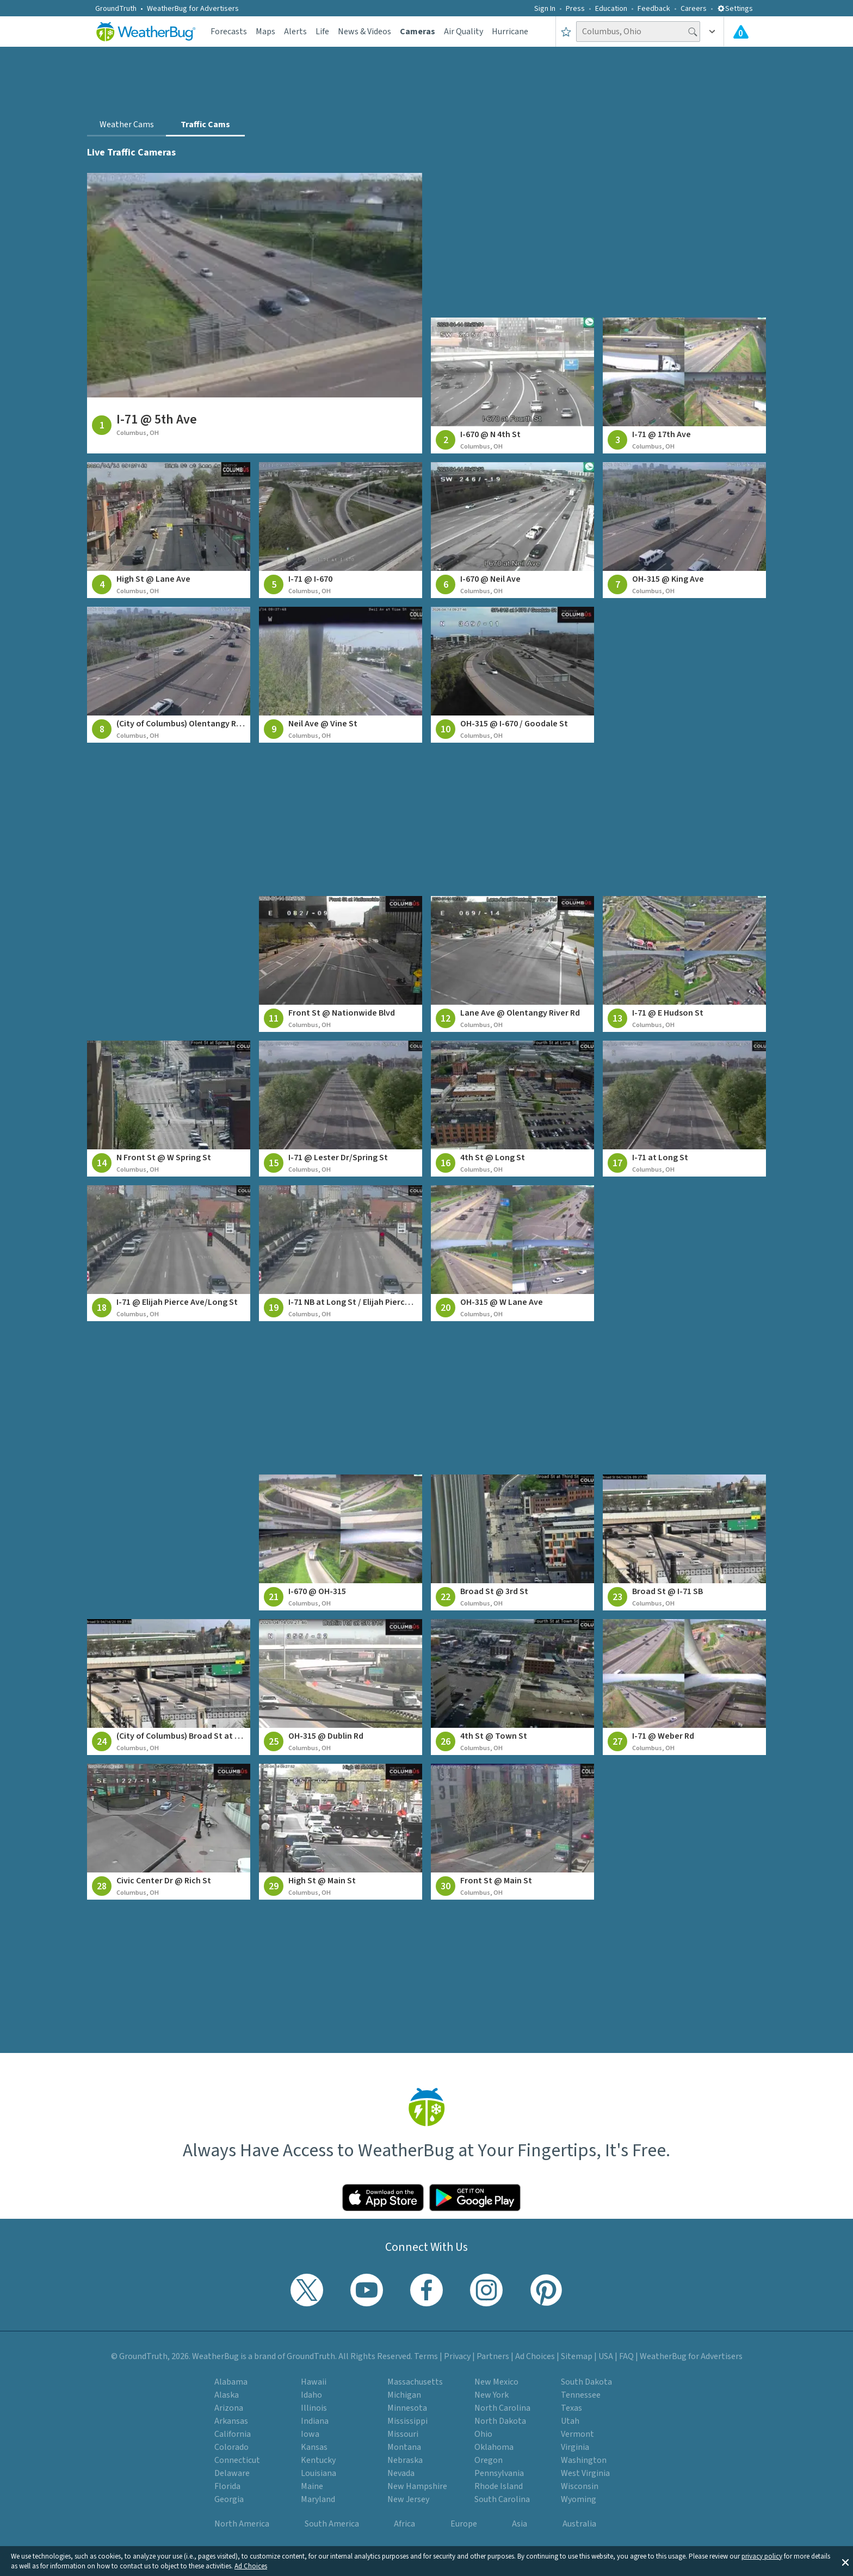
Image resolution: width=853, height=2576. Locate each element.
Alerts (295, 32)
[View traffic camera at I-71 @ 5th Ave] (254, 313)
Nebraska (405, 2460)
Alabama (231, 2382)
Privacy (457, 2356)
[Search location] (638, 31)
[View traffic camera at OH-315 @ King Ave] (684, 530)
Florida (227, 2486)
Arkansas (231, 2421)
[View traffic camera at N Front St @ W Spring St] (168, 1109)
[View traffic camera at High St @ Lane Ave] (168, 530)
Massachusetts (415, 2382)
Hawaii (313, 2382)
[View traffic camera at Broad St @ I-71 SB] (684, 1542)
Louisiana (318, 2473)
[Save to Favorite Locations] (566, 31)
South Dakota (586, 2382)
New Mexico (496, 2382)
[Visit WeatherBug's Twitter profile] (306, 2290)
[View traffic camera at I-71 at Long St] (684, 1109)
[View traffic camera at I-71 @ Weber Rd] (684, 1687)
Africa (404, 2523)
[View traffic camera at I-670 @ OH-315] (340, 1542)
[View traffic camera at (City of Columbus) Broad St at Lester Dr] (168, 1687)
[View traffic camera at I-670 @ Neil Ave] (512, 530)
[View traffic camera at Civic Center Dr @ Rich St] (168, 1832)
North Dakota (500, 2421)
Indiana (315, 2421)
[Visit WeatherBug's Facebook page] (426, 2290)
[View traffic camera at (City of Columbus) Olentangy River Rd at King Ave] (168, 675)
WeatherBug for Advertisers (193, 8)
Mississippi (407, 2421)
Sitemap (576, 2356)
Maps (265, 32)
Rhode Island (498, 2486)
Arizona (228, 2408)
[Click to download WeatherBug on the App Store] (383, 2197)
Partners (493, 2356)
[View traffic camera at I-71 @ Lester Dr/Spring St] (340, 1109)
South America (332, 2523)
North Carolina (502, 2408)
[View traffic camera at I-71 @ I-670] (340, 530)
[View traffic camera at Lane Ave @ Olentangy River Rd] (512, 964)
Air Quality (463, 32)
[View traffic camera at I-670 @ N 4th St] (512, 385)
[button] (845, 2561)
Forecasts (229, 32)
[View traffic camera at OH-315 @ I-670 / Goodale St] (512, 675)
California (232, 2434)
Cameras (417, 32)
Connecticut (237, 2460)
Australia (579, 2523)
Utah (570, 2421)
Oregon (488, 2460)
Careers (694, 8)
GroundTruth (116, 8)
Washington (584, 2460)
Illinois (314, 2408)
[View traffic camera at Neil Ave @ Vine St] (340, 675)
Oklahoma (494, 2447)
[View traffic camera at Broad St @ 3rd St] (512, 1542)
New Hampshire (417, 2486)
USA (605, 2356)
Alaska (226, 2395)
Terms (426, 2356)
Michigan (404, 2395)
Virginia (575, 2447)
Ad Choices (250, 2566)
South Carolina (502, 2499)
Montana (404, 2447)
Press (575, 8)
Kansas (314, 2447)
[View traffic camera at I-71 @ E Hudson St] (684, 964)
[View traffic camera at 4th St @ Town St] (512, 1687)
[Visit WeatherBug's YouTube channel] (366, 2290)
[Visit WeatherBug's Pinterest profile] (546, 2290)
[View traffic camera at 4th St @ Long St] (512, 1109)
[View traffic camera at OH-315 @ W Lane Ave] (512, 1253)
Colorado (231, 2447)
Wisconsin (579, 2486)
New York (491, 2395)
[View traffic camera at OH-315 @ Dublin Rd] (340, 1687)
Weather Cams (127, 124)
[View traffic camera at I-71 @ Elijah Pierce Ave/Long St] (168, 1253)
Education (611, 8)
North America (241, 2523)
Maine (312, 2486)
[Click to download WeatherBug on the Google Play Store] (475, 2197)
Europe (463, 2523)
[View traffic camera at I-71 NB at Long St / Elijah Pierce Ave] (340, 1253)
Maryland (318, 2499)
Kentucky (318, 2460)
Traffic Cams (205, 124)
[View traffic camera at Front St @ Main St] (512, 1832)
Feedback (654, 8)
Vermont (577, 2434)
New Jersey (408, 2499)
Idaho (311, 2395)
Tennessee (581, 2395)
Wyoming (578, 2499)
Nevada (401, 2473)
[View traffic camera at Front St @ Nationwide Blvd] (340, 964)
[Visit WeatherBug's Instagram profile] (486, 2290)
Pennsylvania (499, 2473)
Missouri (402, 2434)
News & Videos (364, 32)
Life (322, 32)
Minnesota (407, 2408)
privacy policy (761, 2556)
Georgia (229, 2499)
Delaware (232, 2473)
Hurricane (510, 32)
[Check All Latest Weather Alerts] (741, 31)
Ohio (483, 2434)
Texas (571, 2408)
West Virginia (585, 2473)
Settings (735, 8)
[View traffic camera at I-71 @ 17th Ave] (684, 385)
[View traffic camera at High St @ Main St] (340, 1832)
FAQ (626, 2356)
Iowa (310, 2434)
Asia (519, 2523)
